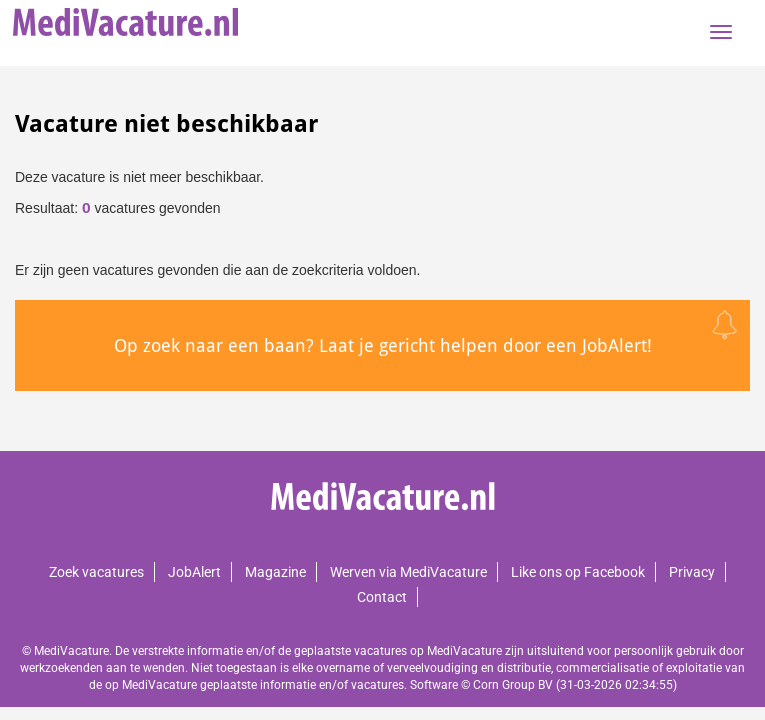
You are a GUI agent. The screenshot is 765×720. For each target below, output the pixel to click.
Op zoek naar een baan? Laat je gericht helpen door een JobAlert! (383, 345)
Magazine (275, 572)
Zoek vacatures (96, 572)
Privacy (692, 572)
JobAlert (194, 572)
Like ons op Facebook (578, 572)
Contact (382, 597)
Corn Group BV (513, 685)
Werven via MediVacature (408, 572)
